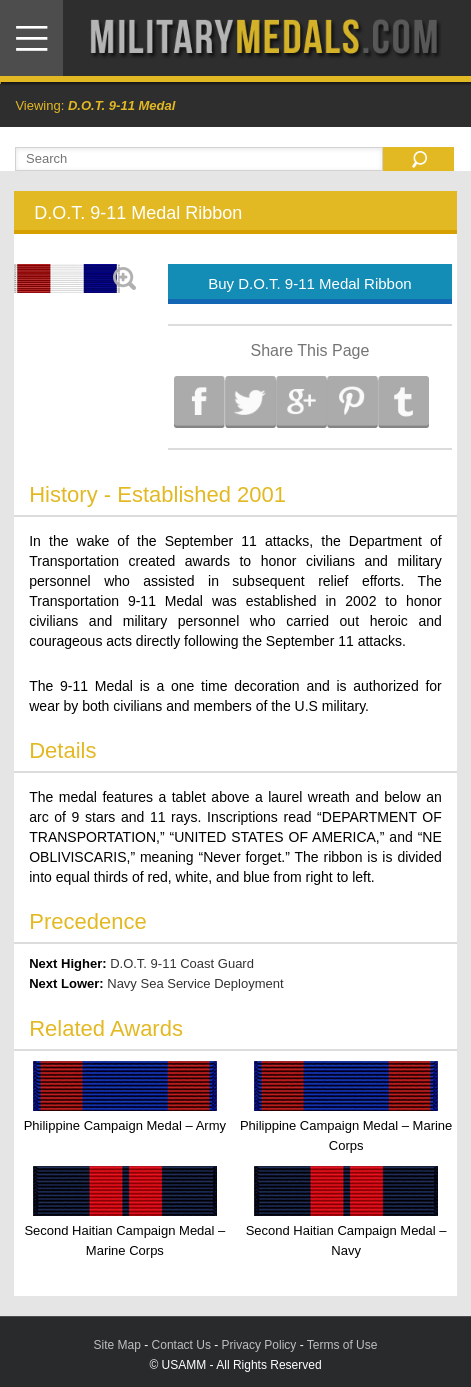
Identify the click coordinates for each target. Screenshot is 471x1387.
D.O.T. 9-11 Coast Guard (182, 963)
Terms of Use (342, 1345)
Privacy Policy (259, 1345)
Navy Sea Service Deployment (195, 983)
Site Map (117, 1345)
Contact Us (181, 1345)
